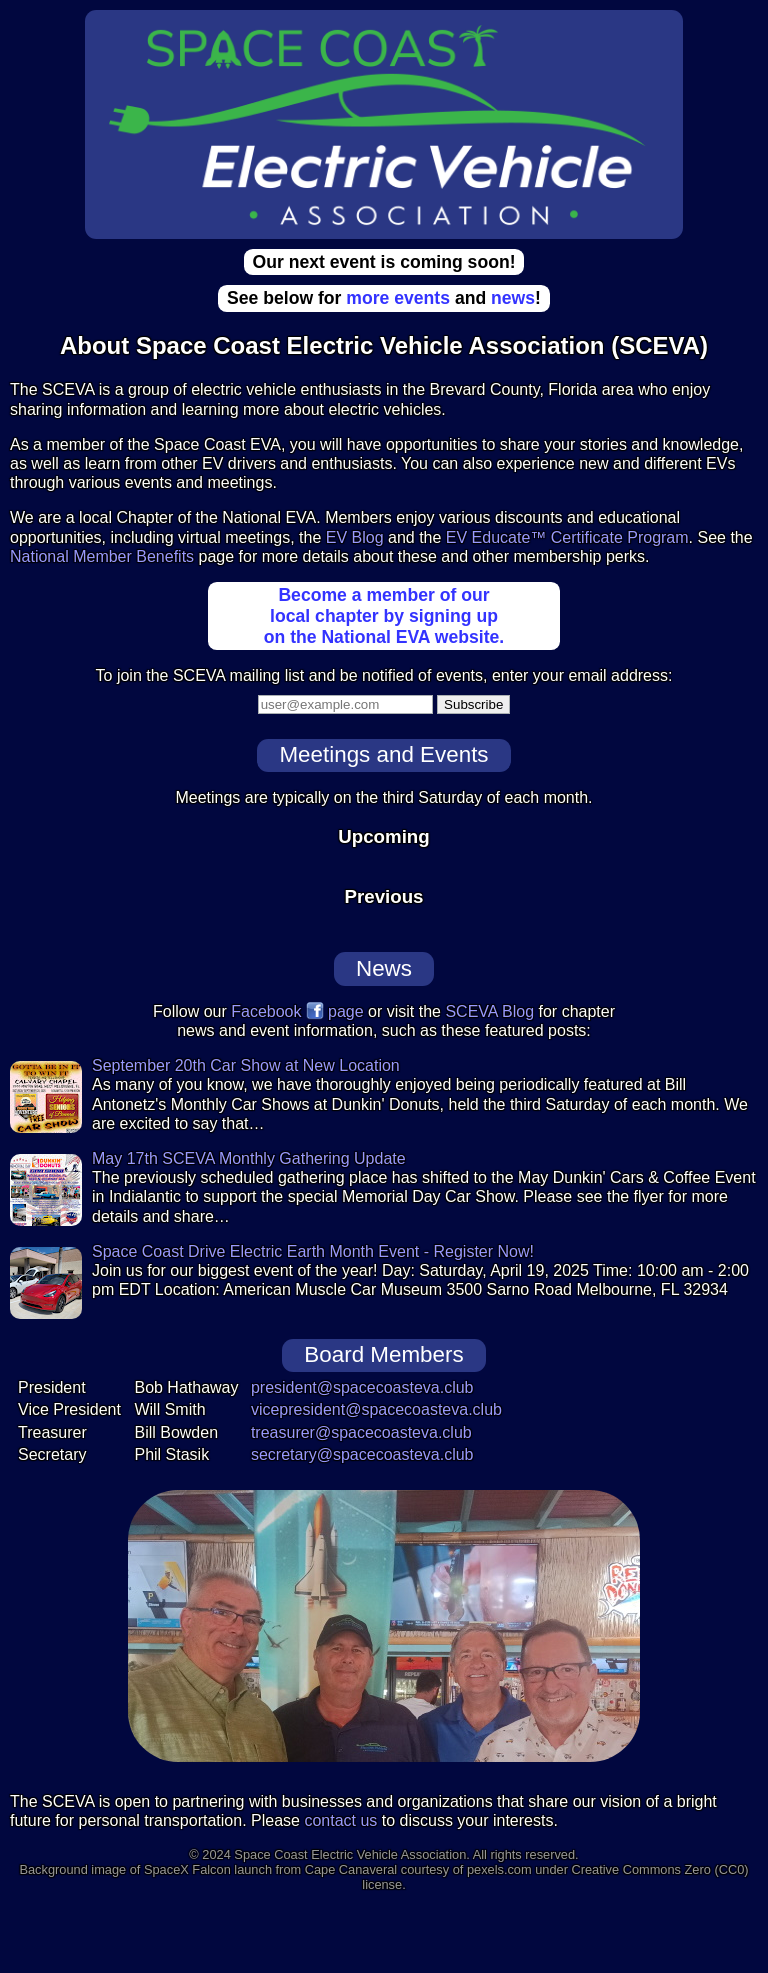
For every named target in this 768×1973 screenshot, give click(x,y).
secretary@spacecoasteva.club (362, 1454)
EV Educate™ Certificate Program (567, 537)
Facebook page (297, 1011)
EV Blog (355, 537)
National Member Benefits (102, 556)
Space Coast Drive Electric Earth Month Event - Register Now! (313, 1251)
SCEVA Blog (489, 1011)
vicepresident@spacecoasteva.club (376, 1409)
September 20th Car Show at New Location (246, 1065)
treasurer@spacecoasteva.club (361, 1432)
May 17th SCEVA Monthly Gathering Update (249, 1158)
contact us (340, 1820)
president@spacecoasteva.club (362, 1387)
